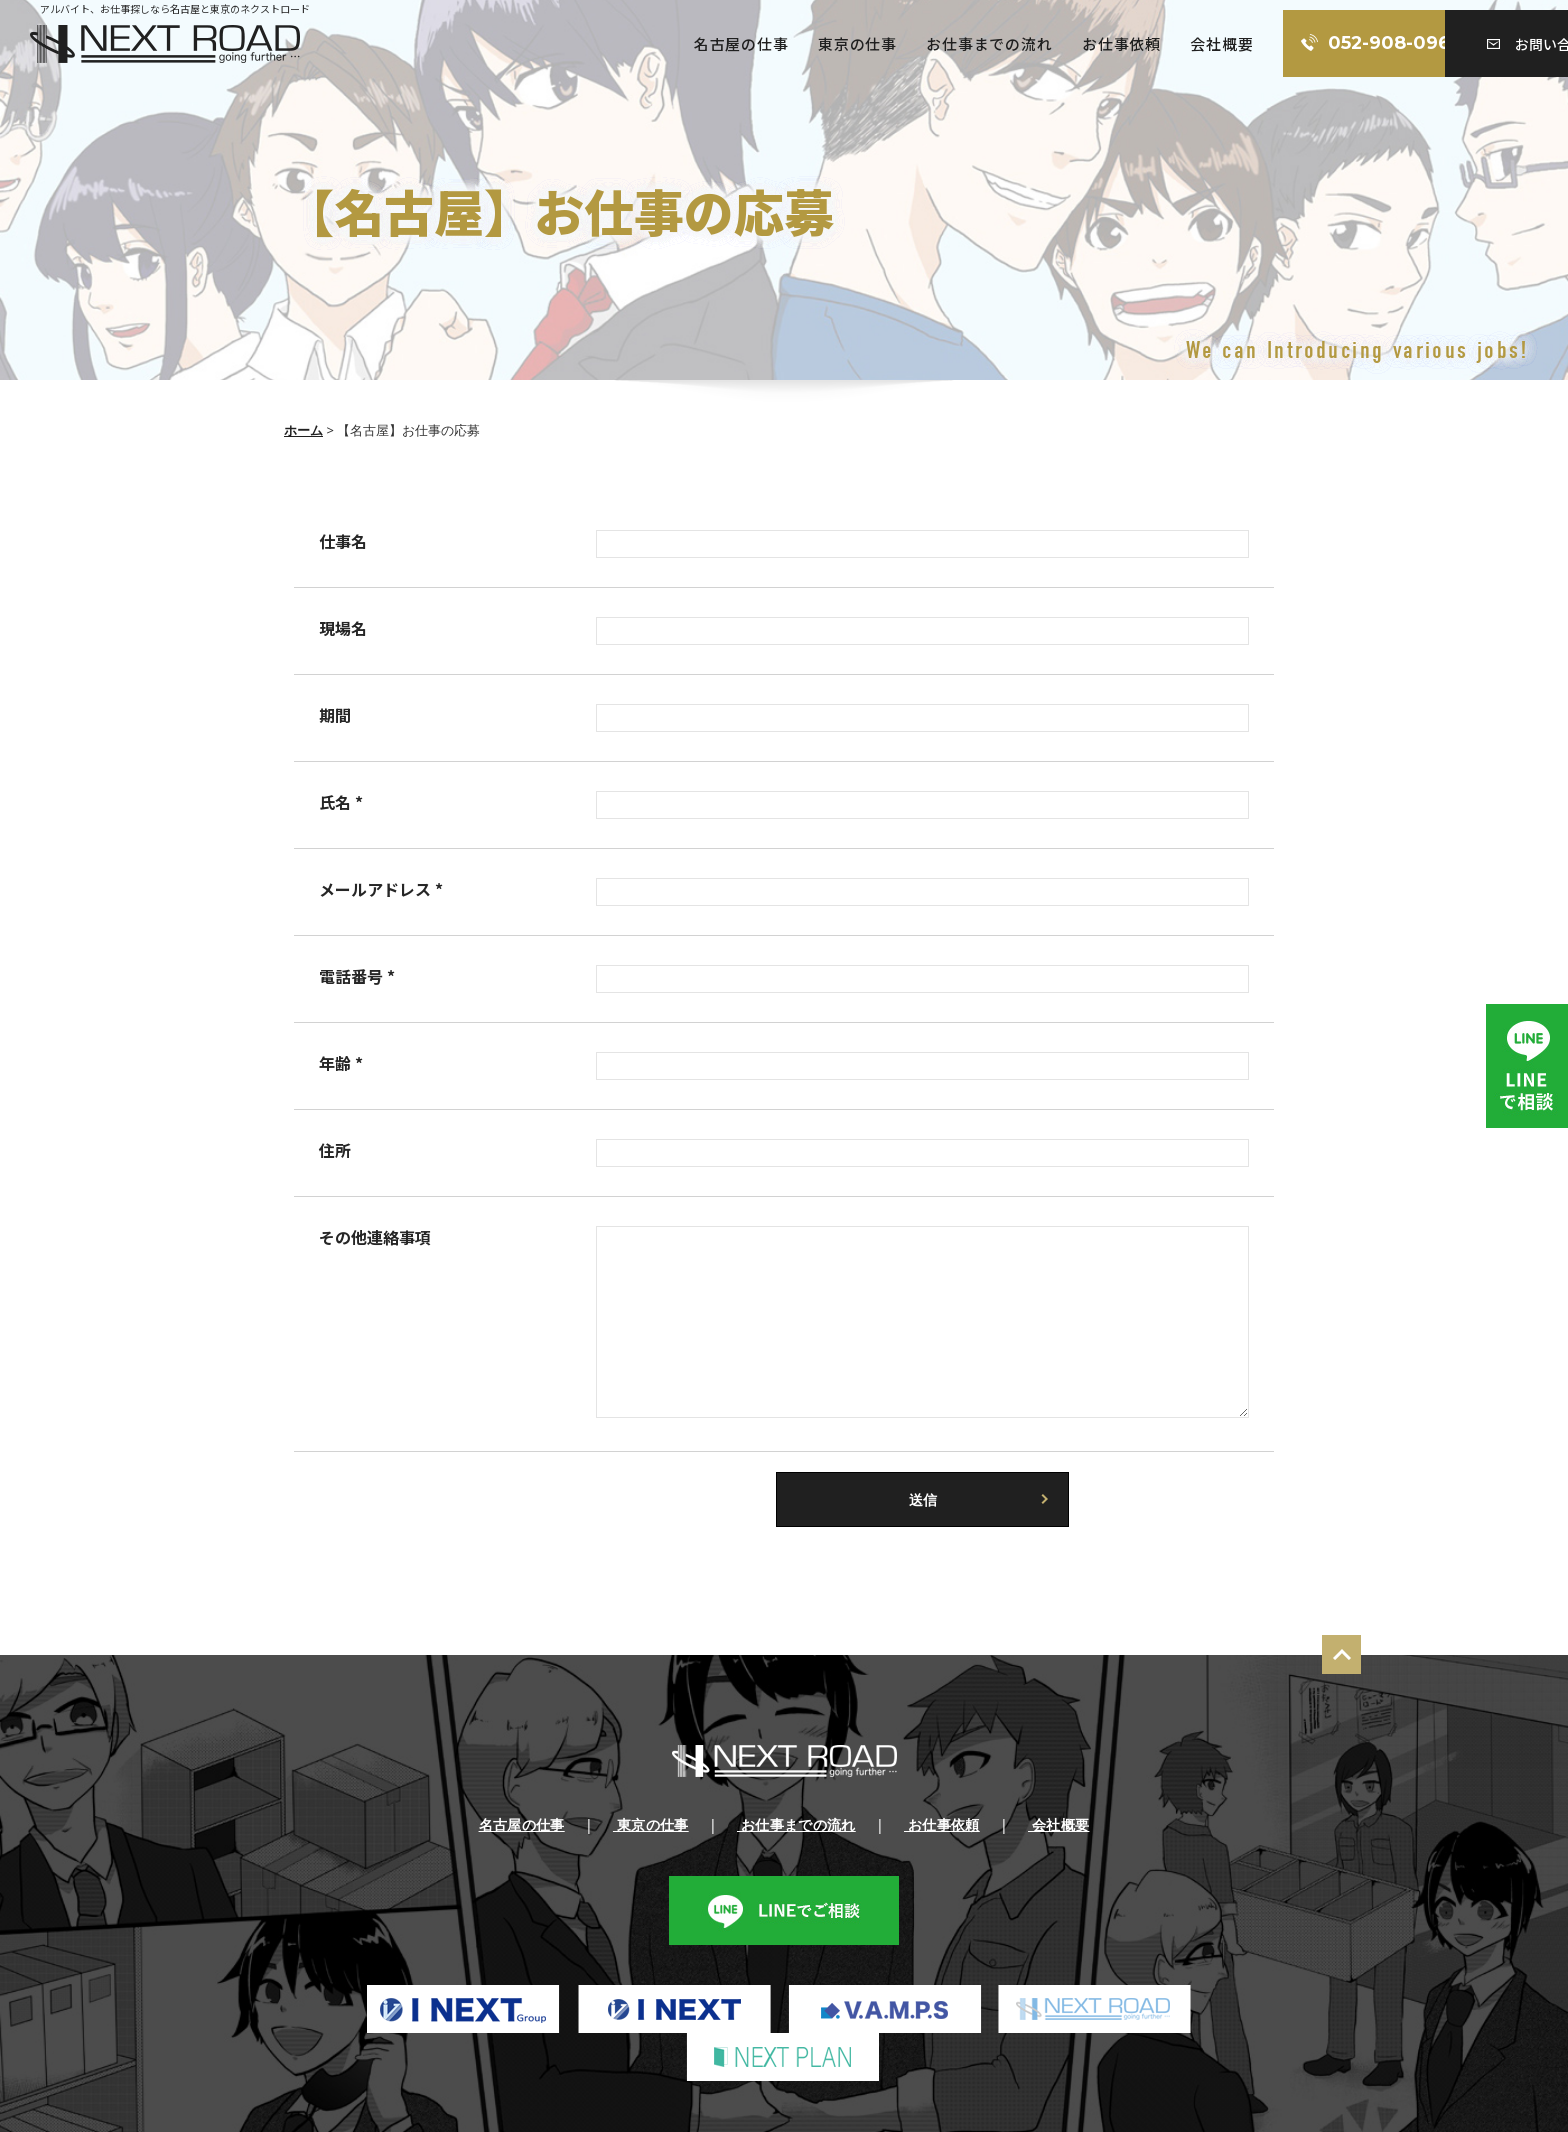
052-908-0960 (1273, 44)
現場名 (343, 628)
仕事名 (343, 541)
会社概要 (1098, 43)
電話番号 (357, 976)
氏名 (341, 802)
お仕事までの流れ (865, 43)
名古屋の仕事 (616, 43)
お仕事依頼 (997, 43)
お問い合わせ (1473, 44)
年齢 (341, 1063)
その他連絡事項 (375, 1237)
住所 (335, 1150)
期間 (335, 715)
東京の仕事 (733, 43)
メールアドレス (381, 889)
